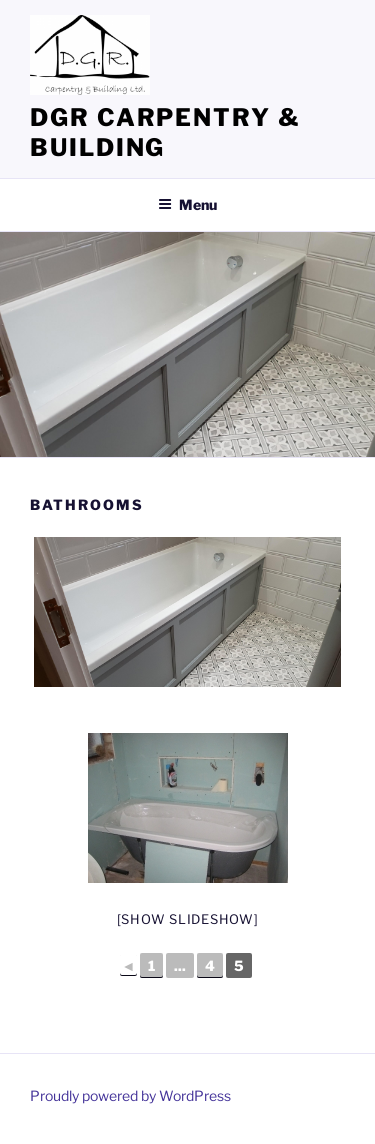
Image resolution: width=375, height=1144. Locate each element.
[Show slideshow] (188, 919)
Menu (187, 204)
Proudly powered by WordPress (130, 1095)
